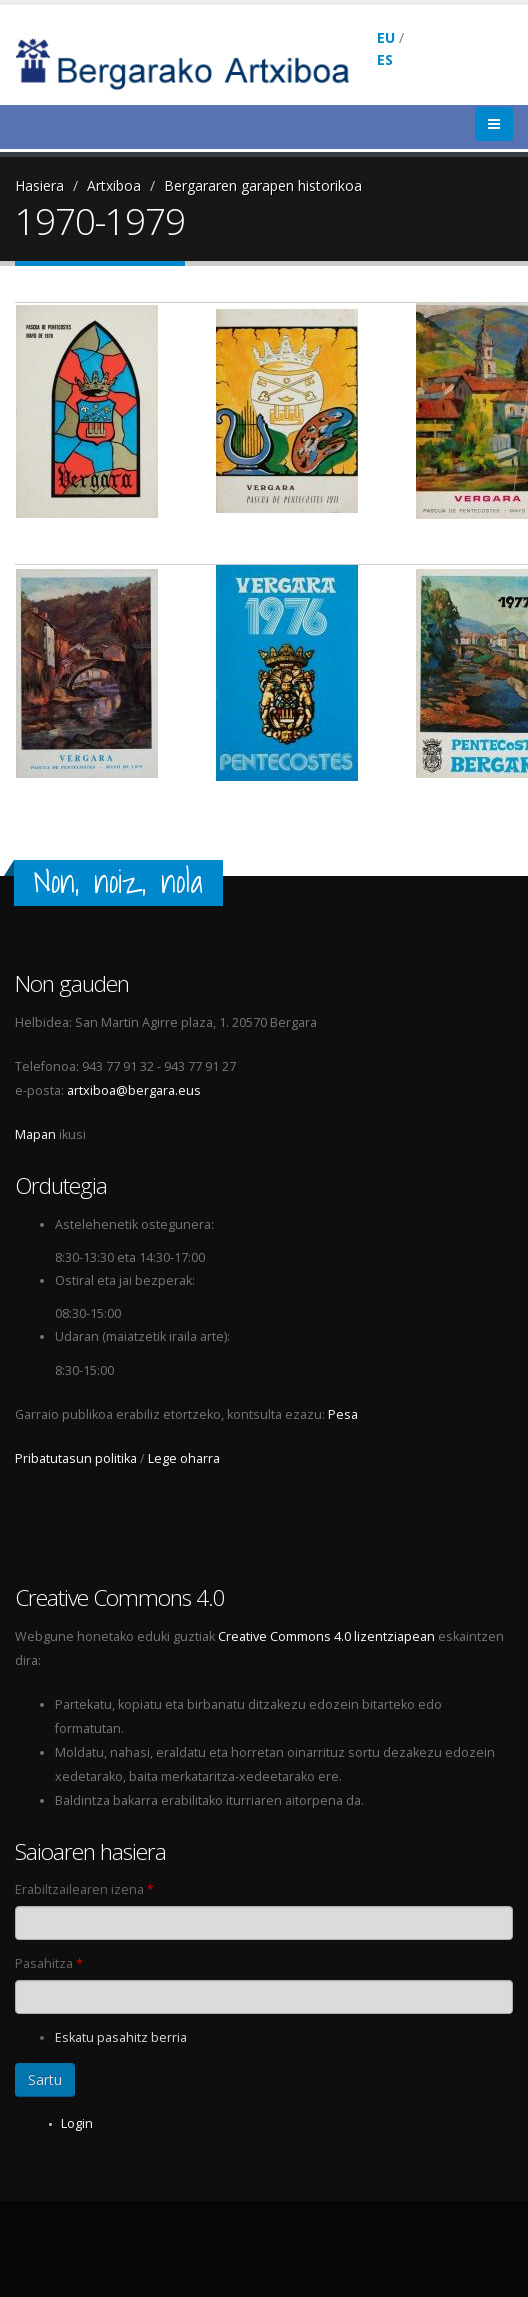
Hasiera (39, 185)
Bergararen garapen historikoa (263, 185)
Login (77, 2123)
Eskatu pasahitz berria (121, 2037)
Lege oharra (184, 1458)
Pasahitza (49, 1963)
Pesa (343, 1414)
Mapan (35, 1134)
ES (385, 59)
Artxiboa (114, 185)
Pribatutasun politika (76, 1458)
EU (386, 37)
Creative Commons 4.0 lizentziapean (326, 1636)
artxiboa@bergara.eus (134, 1090)
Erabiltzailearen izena (84, 1889)
